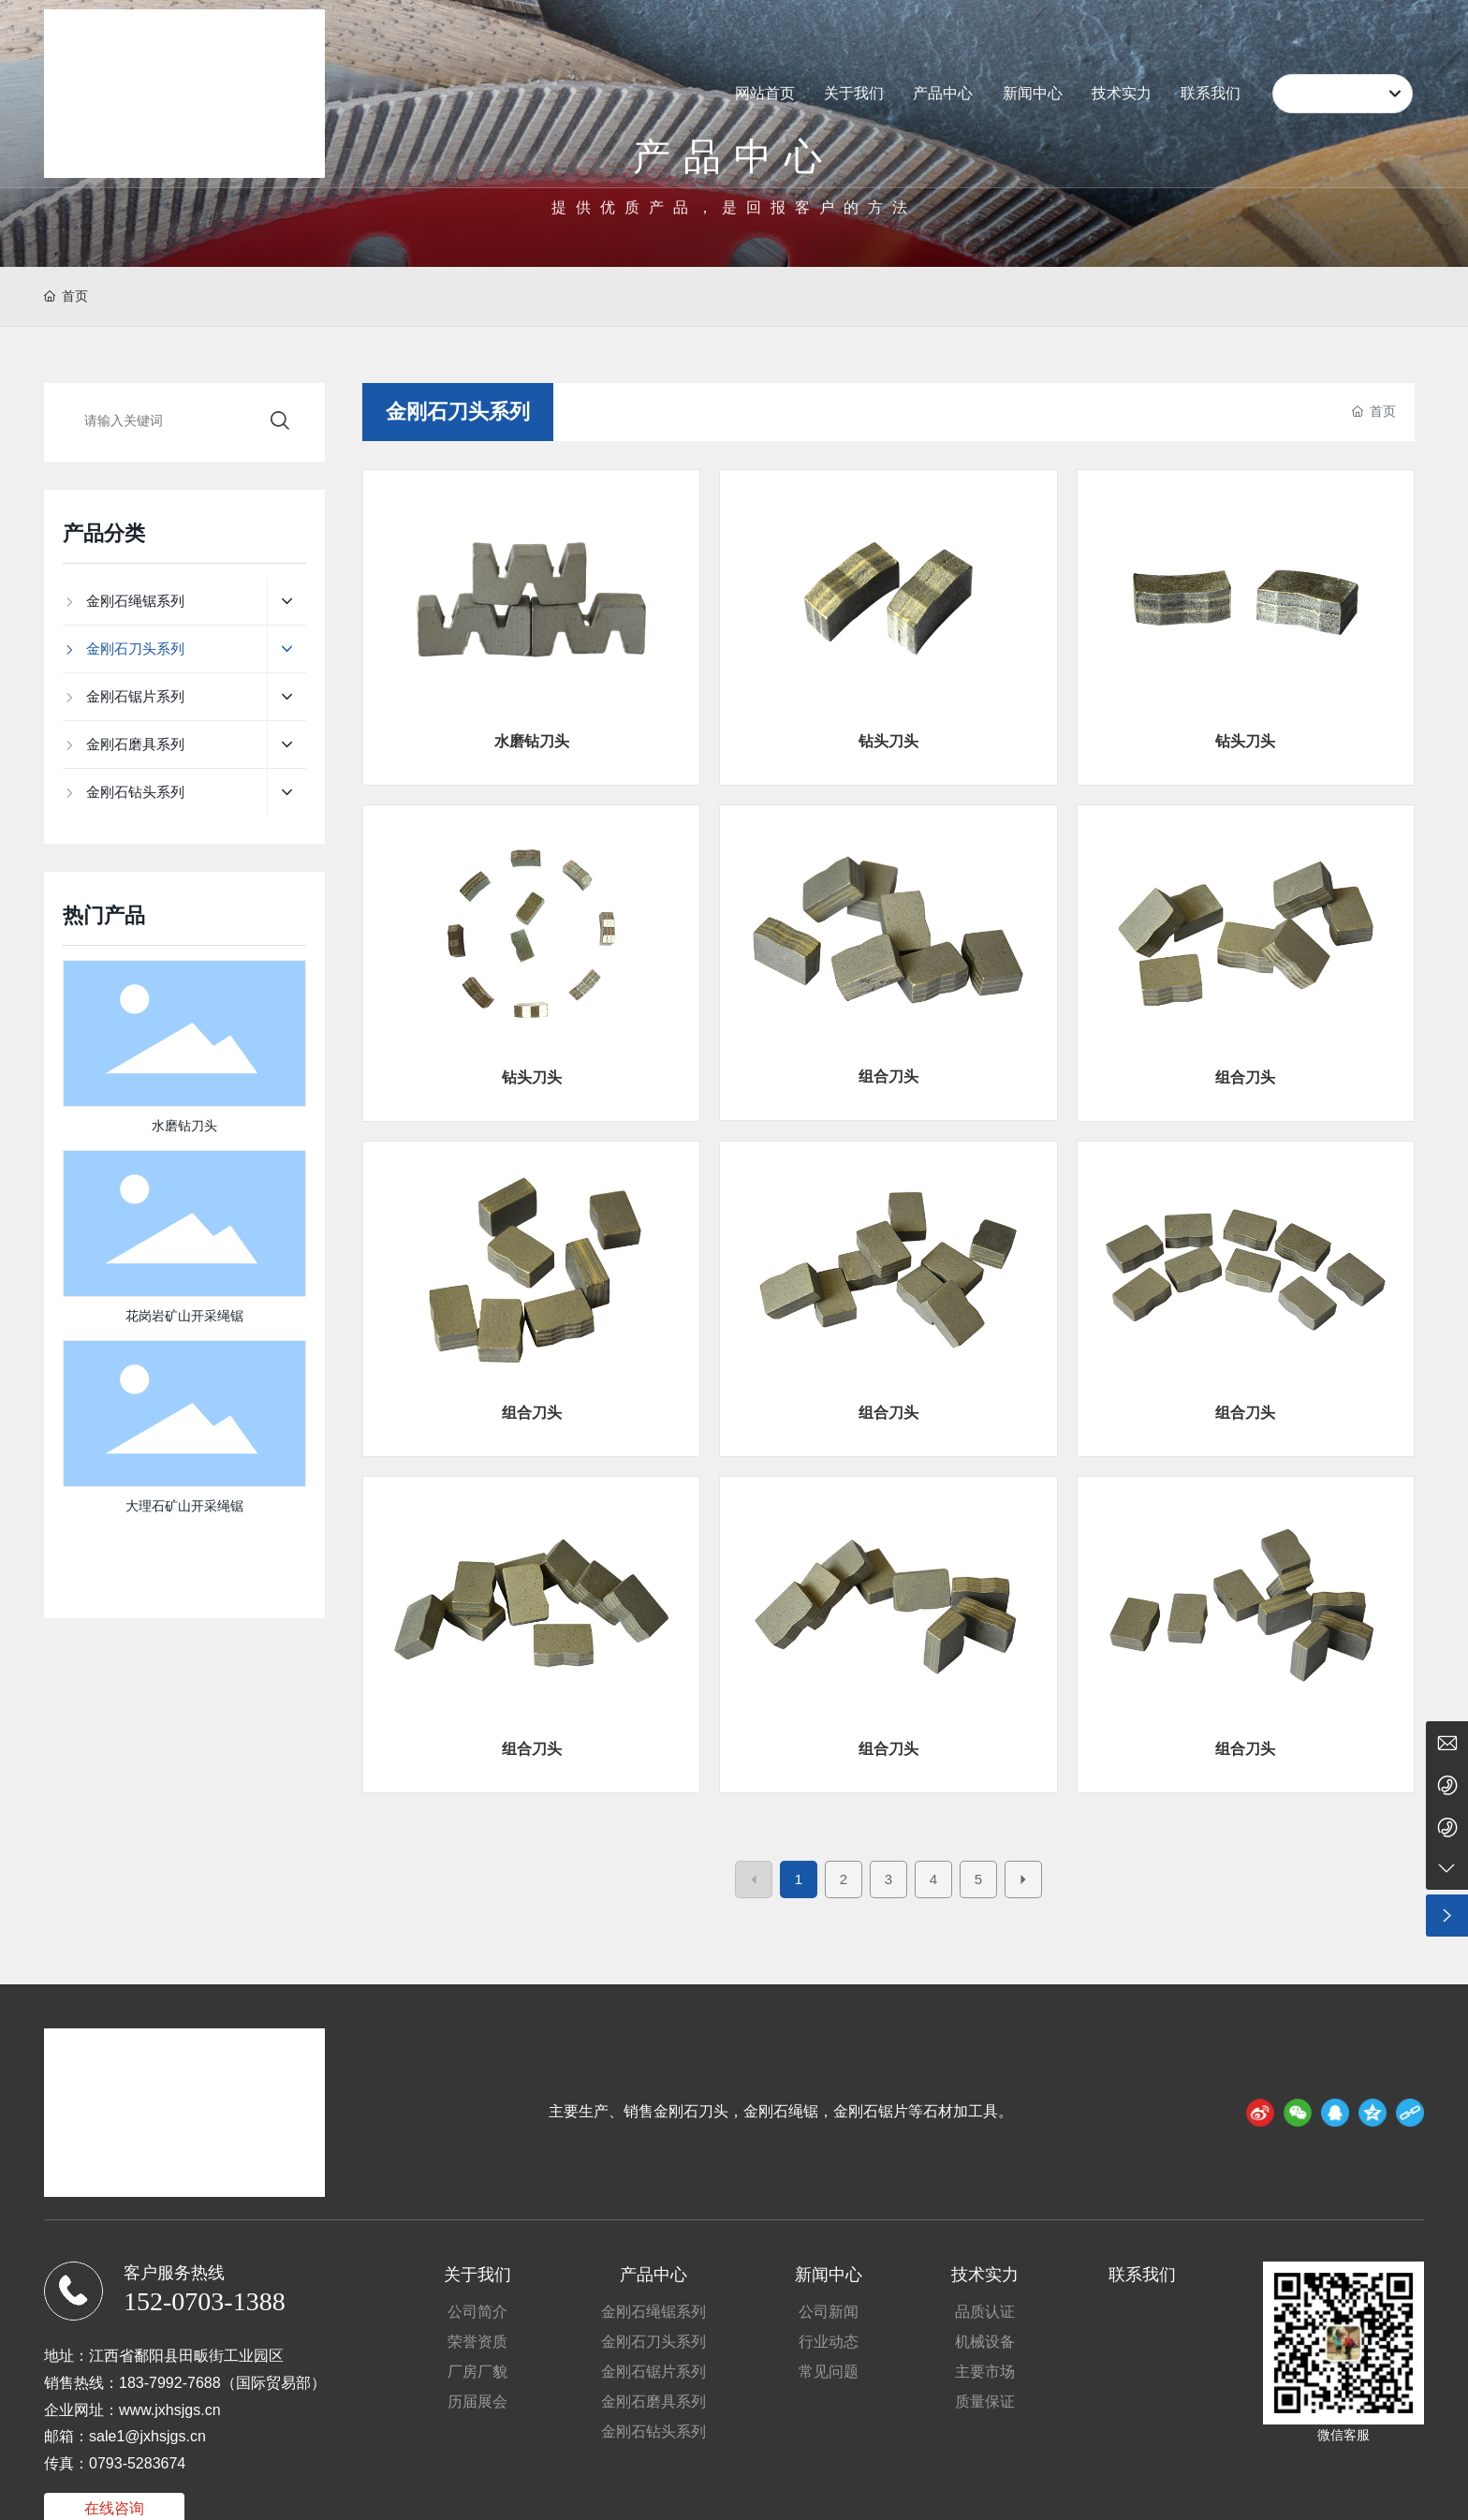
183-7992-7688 (170, 2383)
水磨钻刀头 (531, 741)
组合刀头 (888, 1076)
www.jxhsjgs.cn (169, 2410)
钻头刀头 (888, 741)
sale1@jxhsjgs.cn (147, 2436)
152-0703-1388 (205, 2301)
